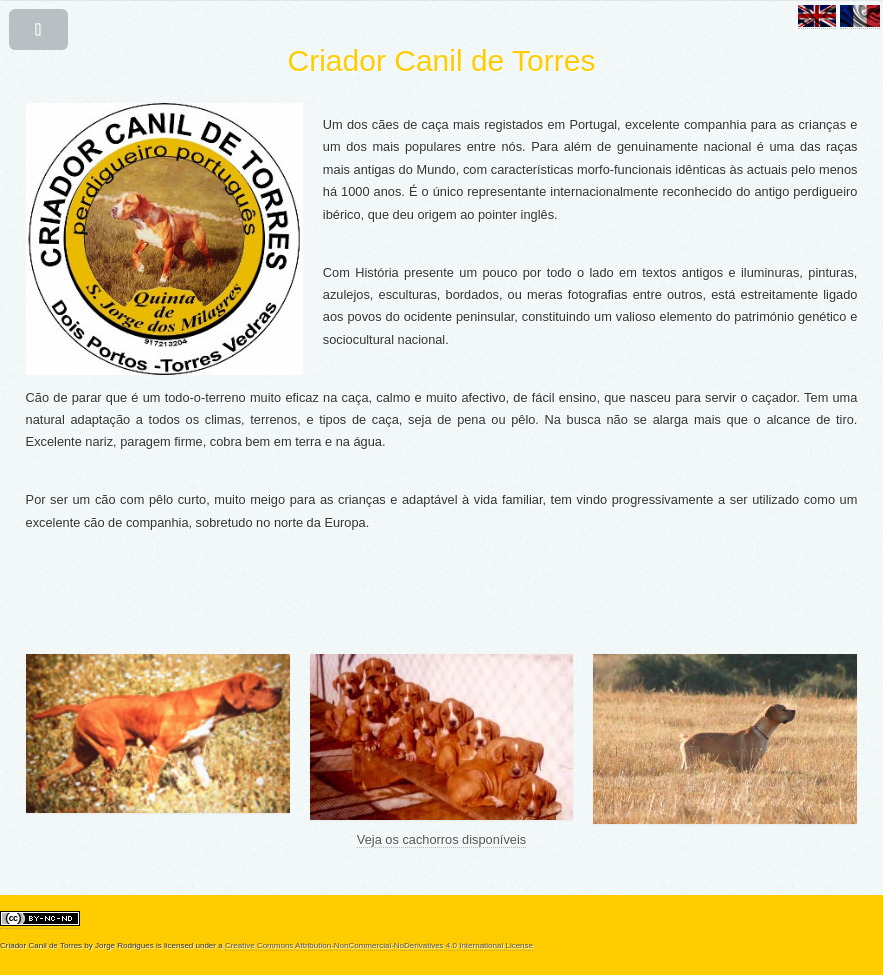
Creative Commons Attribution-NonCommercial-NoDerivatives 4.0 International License (379, 945)
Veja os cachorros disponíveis (441, 839)
